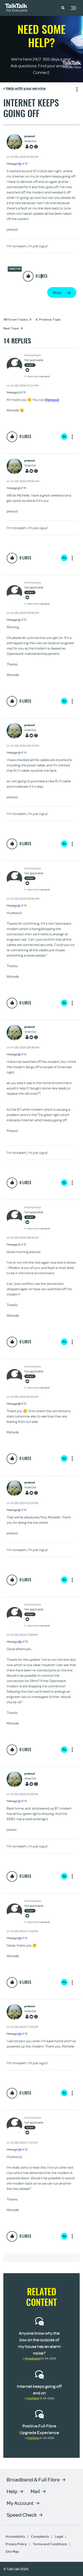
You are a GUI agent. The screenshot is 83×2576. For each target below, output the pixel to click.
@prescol (52, 399)
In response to (37, 376)
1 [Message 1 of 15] (18, 392)
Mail (35, 2491)
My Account (20, 2502)
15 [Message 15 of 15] (19, 164)
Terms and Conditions (50, 2544)
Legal (59, 2536)
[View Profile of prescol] (31, 136)
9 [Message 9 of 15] (19, 1510)
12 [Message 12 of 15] (19, 1938)
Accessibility (15, 2536)
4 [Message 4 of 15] (19, 752)
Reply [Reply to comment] (64, 436)
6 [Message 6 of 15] (19, 1054)
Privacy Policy (16, 2544)
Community (50, 7)
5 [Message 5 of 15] (19, 905)
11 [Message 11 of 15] (19, 1801)
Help (12, 2491)
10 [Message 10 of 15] (19, 1642)
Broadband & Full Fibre (33, 2479)
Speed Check (22, 2514)
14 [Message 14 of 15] (19, 2149)
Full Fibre (33, 2398)
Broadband (32, 2358)
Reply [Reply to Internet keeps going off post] (57, 292)
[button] (63, 7)
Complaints (40, 2536)
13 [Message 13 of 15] (19, 2034)
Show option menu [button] (76, 88)
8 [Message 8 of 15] (19, 1404)
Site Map (12, 2551)
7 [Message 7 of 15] (19, 1244)
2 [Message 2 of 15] (19, 488)
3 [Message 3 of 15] (19, 620)
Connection (15, 269)
